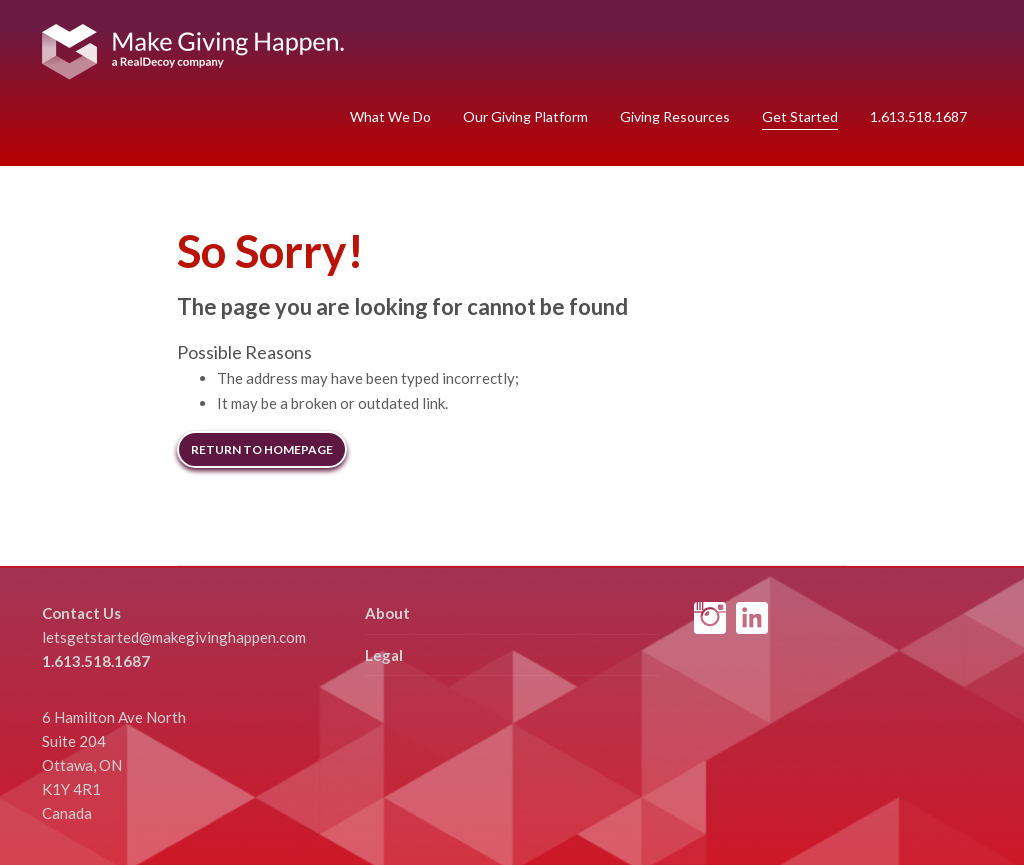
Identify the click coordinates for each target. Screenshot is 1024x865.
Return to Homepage (262, 449)
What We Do (390, 116)
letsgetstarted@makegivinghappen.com (174, 637)
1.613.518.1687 (918, 116)
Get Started (800, 116)
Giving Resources (675, 116)
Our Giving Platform (525, 116)
